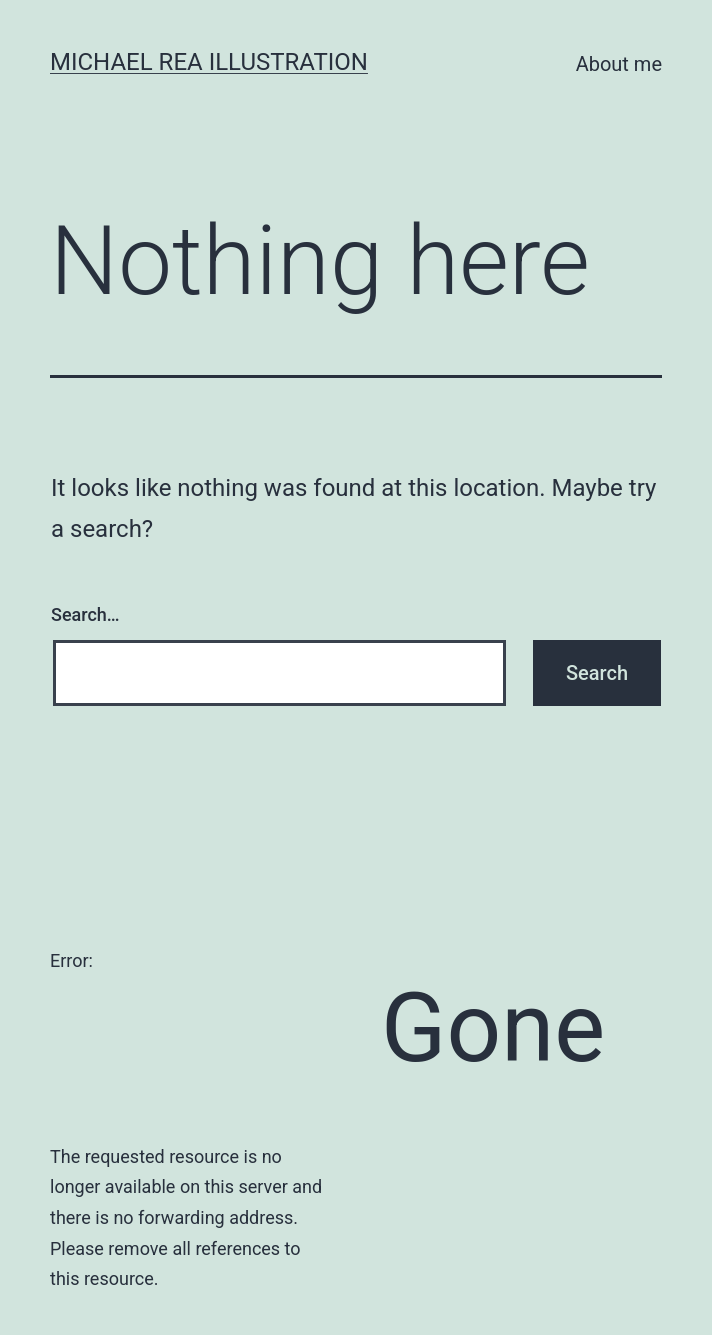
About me (619, 64)
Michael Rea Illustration (209, 62)
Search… (85, 614)
